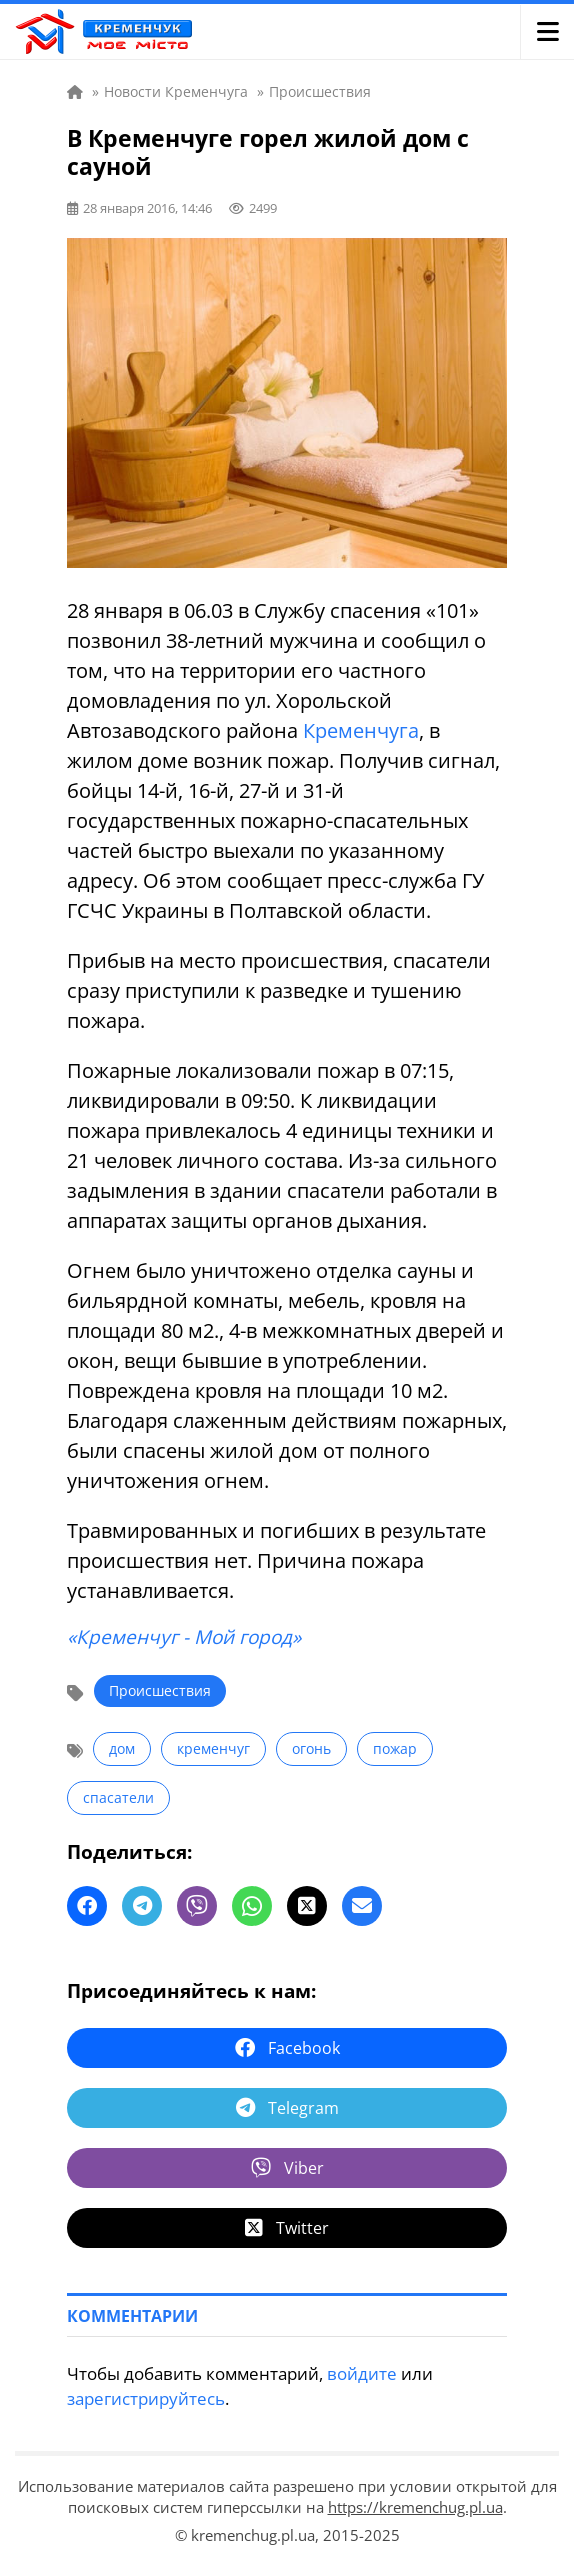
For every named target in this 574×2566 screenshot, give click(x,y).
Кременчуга (361, 730)
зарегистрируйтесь (146, 2398)
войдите (362, 2373)
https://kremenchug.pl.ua (415, 2507)
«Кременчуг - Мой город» (184, 1637)
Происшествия (160, 1690)
